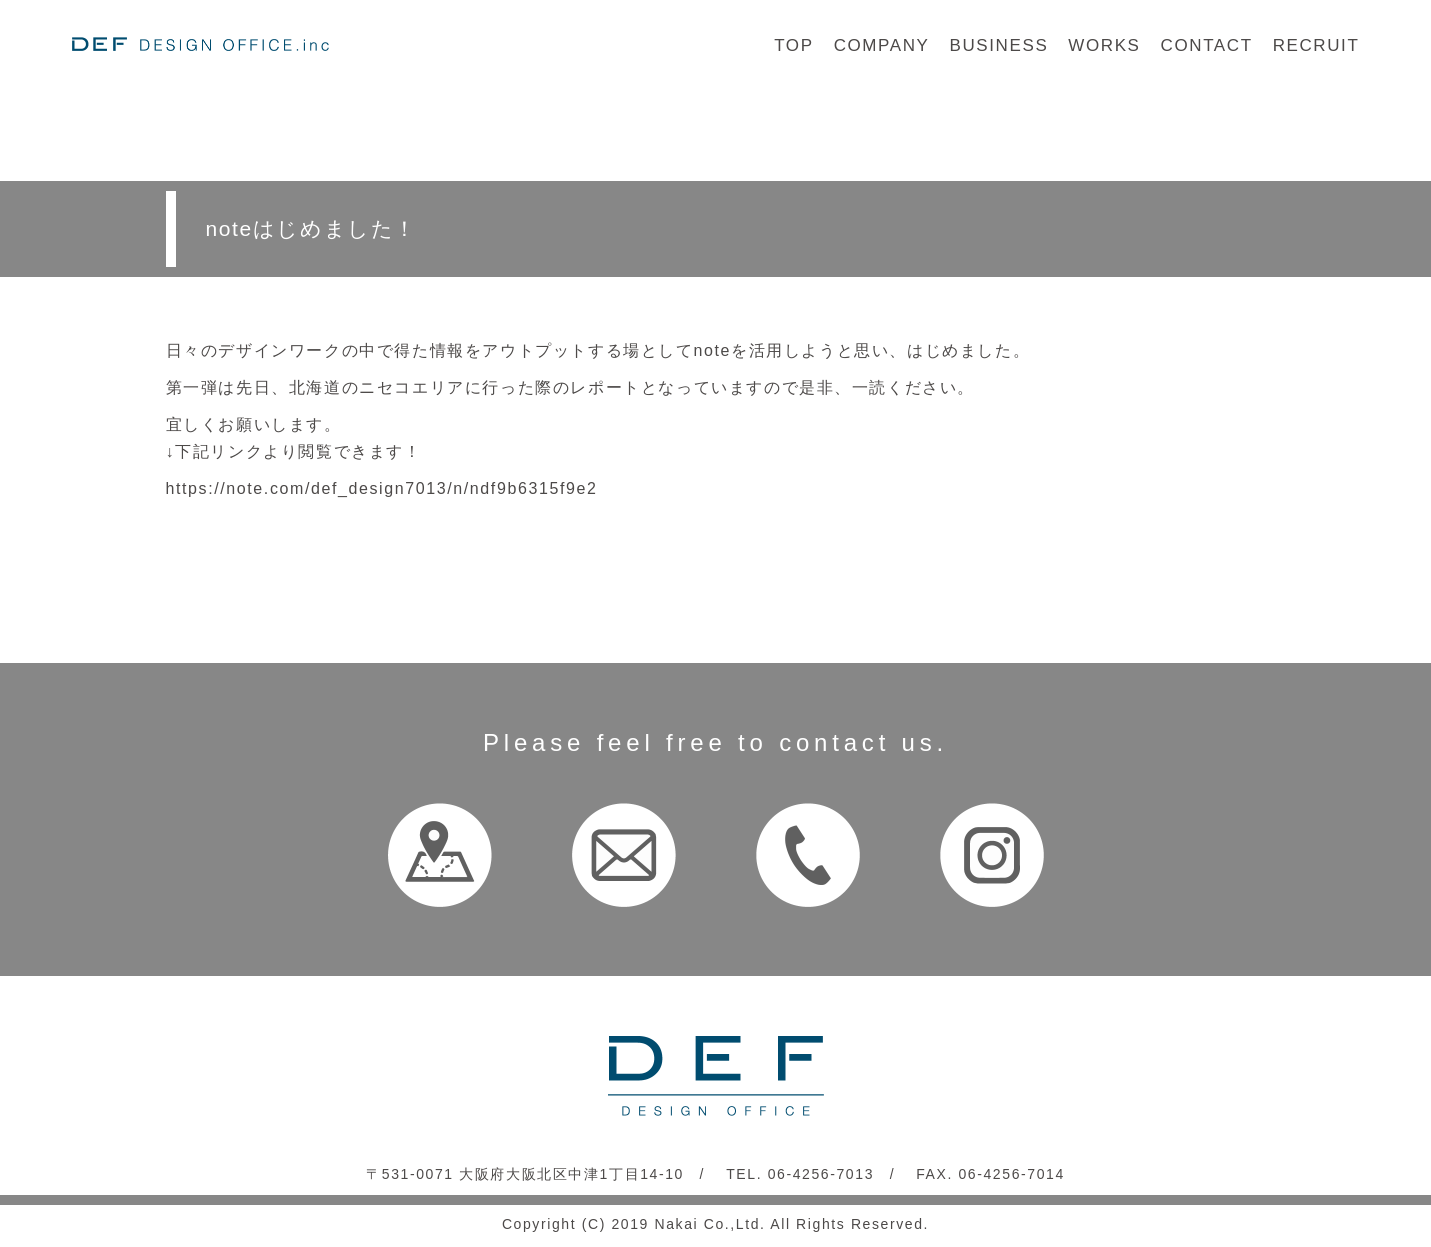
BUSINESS (999, 45)
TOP (793, 45)
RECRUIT (1316, 45)
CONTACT (1207, 45)
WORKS (1104, 45)
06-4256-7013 (821, 1174)
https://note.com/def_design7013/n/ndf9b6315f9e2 (382, 488)
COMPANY (882, 45)
